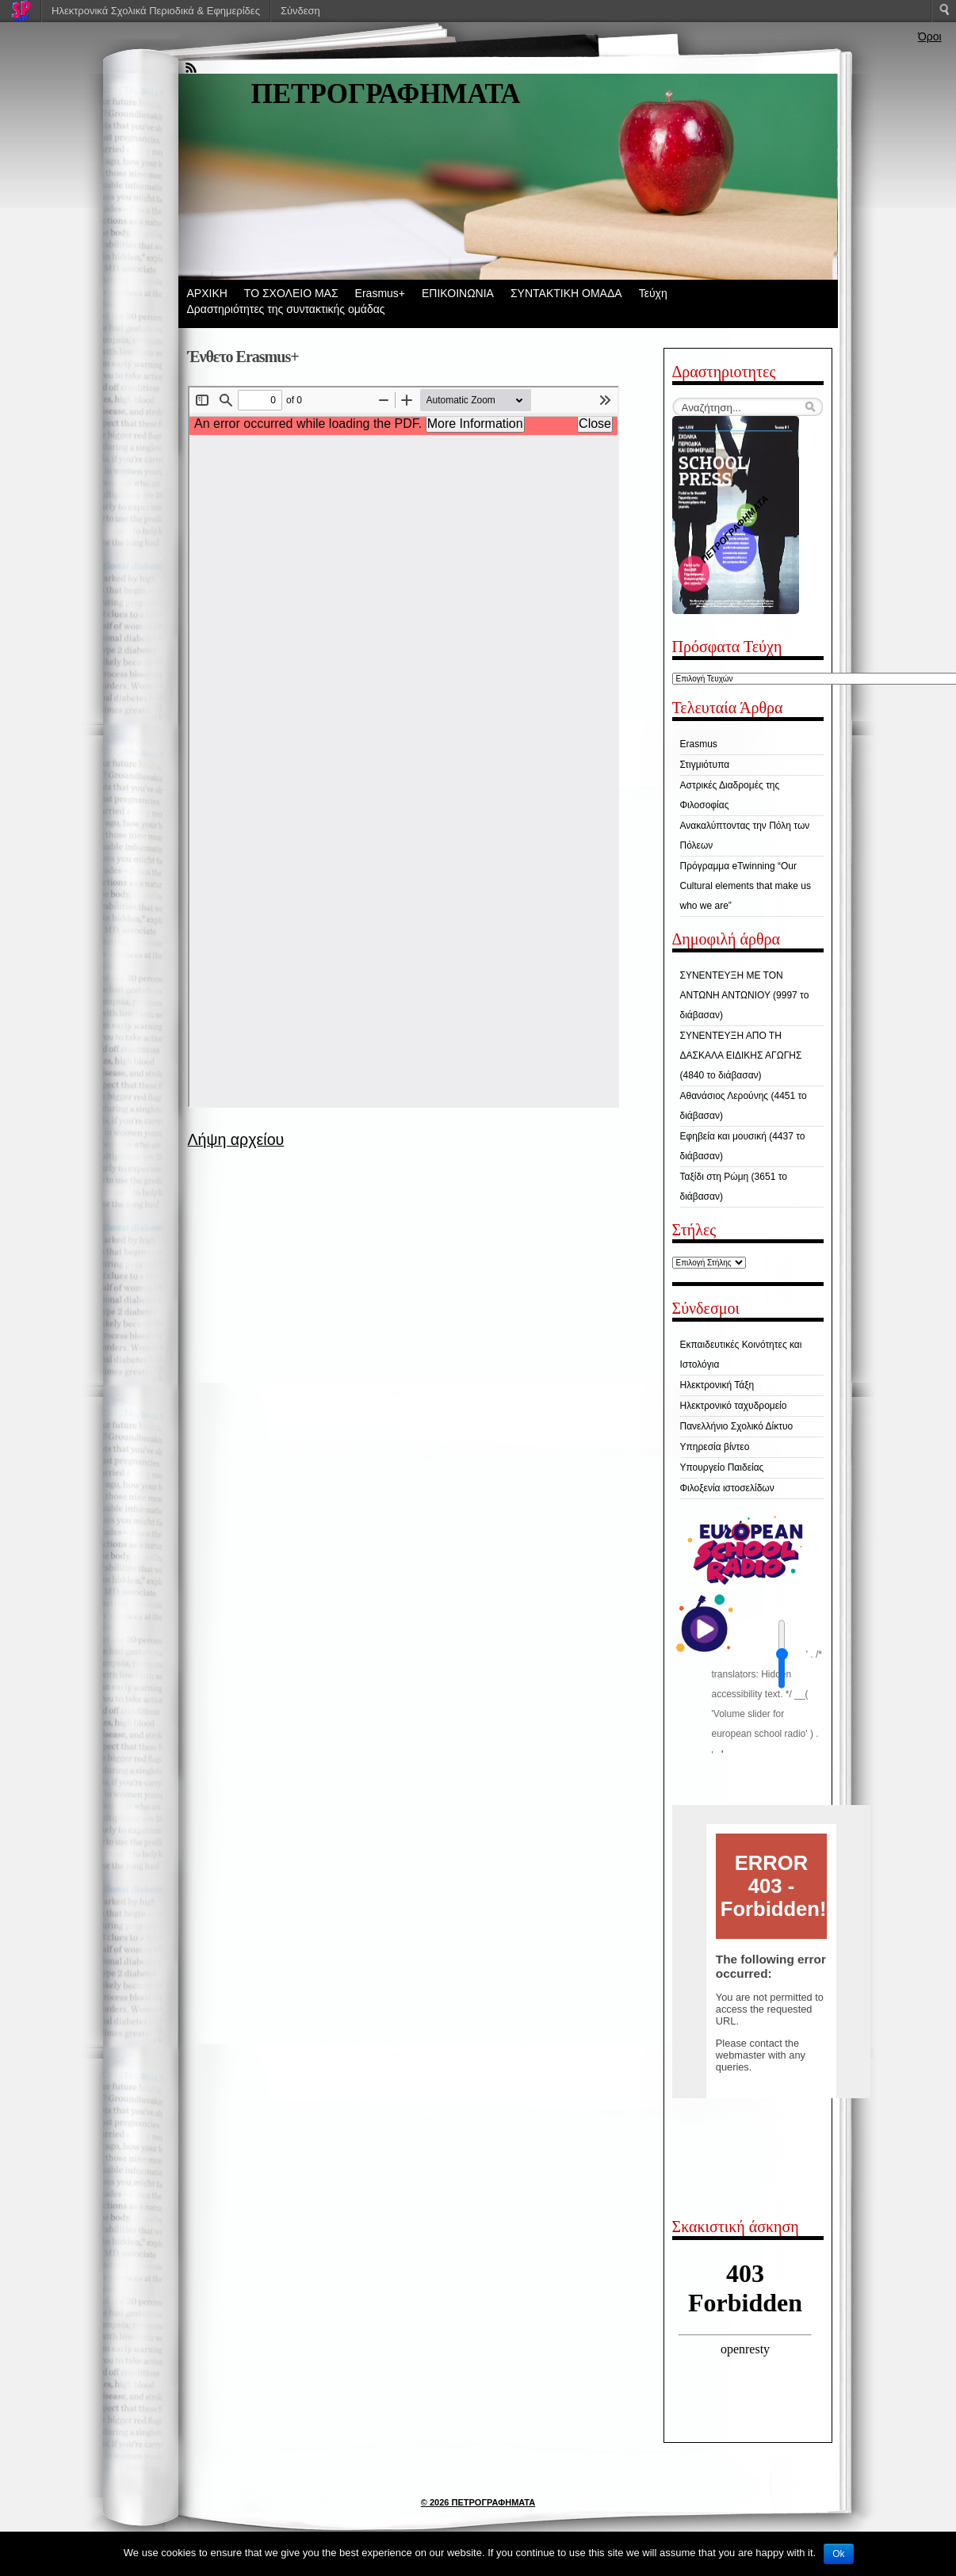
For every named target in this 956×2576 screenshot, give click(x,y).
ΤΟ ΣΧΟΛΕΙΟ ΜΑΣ (291, 293)
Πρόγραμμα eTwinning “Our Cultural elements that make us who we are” (745, 886)
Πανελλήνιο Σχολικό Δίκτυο (736, 1426)
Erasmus (698, 744)
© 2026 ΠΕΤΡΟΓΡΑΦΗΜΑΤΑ (478, 2502)
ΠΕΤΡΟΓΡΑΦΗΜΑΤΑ (386, 93)
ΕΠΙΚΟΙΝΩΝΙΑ (458, 293)
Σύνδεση (300, 11)
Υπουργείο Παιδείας (722, 1467)
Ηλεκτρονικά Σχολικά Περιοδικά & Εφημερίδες (156, 11)
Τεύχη (653, 293)
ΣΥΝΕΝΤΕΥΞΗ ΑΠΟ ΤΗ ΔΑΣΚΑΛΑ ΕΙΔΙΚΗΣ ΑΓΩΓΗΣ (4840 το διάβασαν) (741, 1055)
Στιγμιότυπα (705, 764)
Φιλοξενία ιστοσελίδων (727, 1488)
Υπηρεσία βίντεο (715, 1446)
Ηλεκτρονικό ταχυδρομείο (733, 1405)
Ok (838, 2553)
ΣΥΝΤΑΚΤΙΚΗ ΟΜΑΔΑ (566, 293)
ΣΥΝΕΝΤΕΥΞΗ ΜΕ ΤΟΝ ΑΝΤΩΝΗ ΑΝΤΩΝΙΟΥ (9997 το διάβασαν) (744, 995)
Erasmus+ (380, 293)
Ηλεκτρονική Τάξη (717, 1385)
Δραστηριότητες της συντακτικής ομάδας (286, 309)
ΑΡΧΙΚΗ (207, 293)
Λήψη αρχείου (236, 1139)
